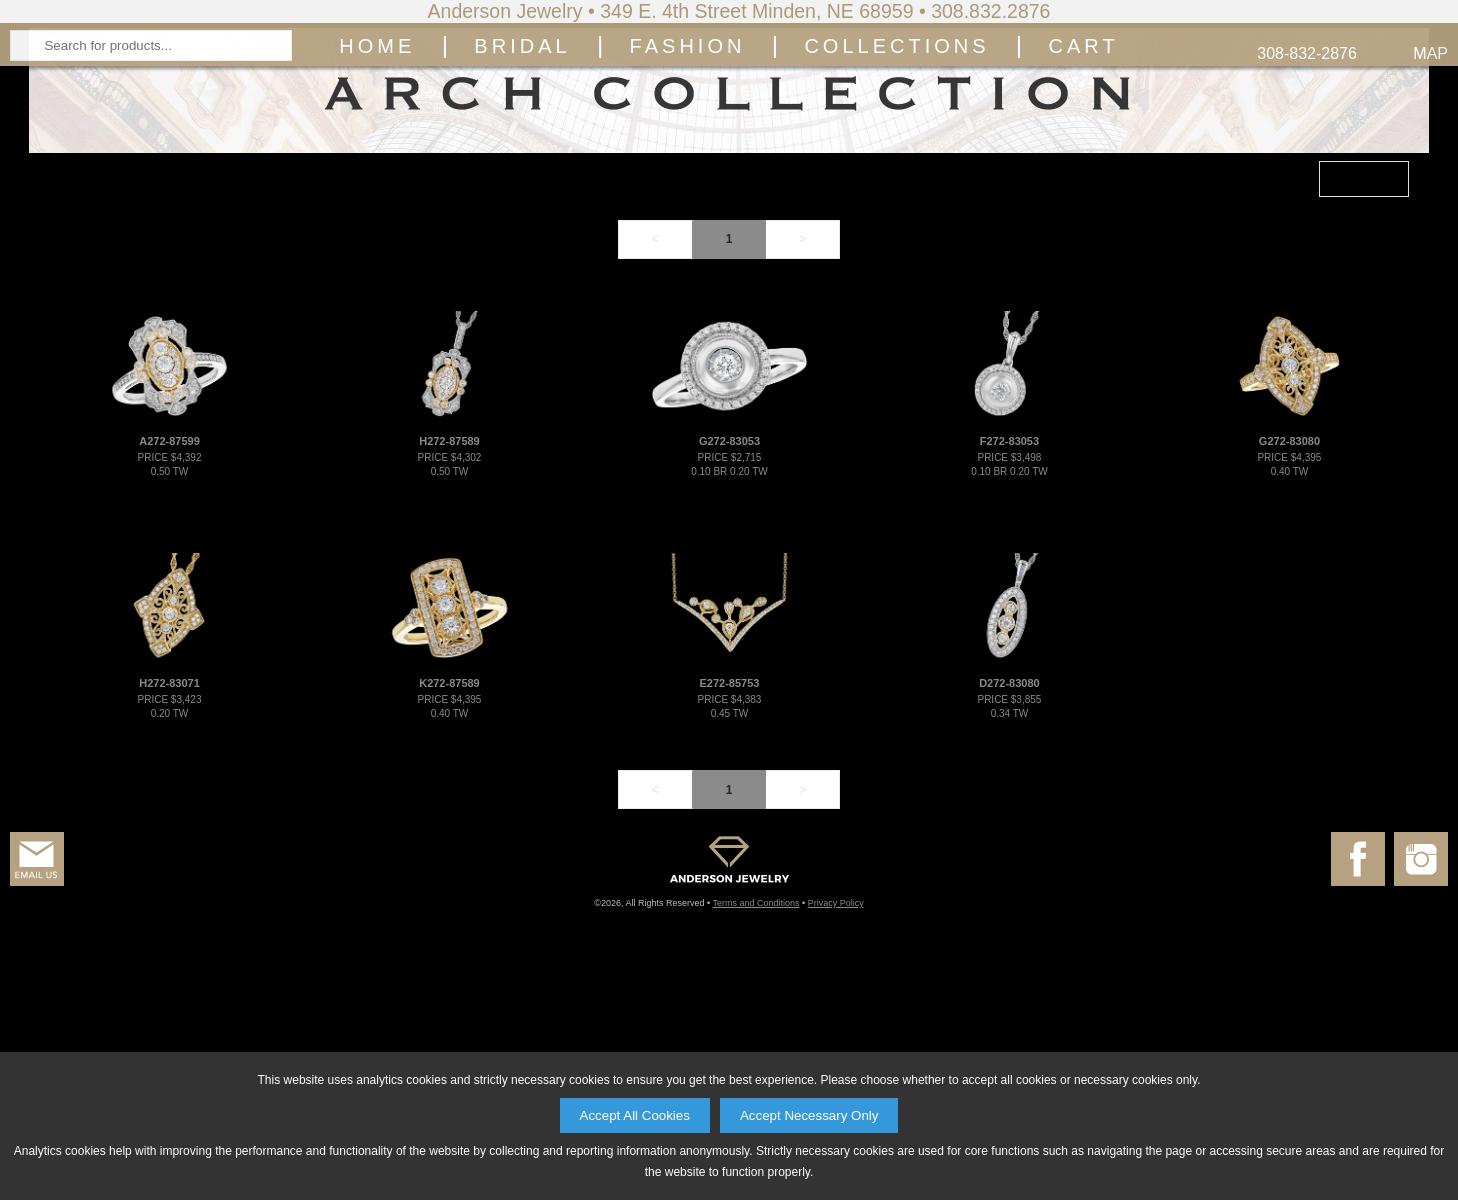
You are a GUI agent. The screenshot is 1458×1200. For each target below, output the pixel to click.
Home (377, 197)
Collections (896, 197)
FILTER (1361, 396)
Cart (1084, 197)
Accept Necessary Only (809, 1115)
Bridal (522, 197)
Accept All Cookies (635, 1115)
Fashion (688, 197)
